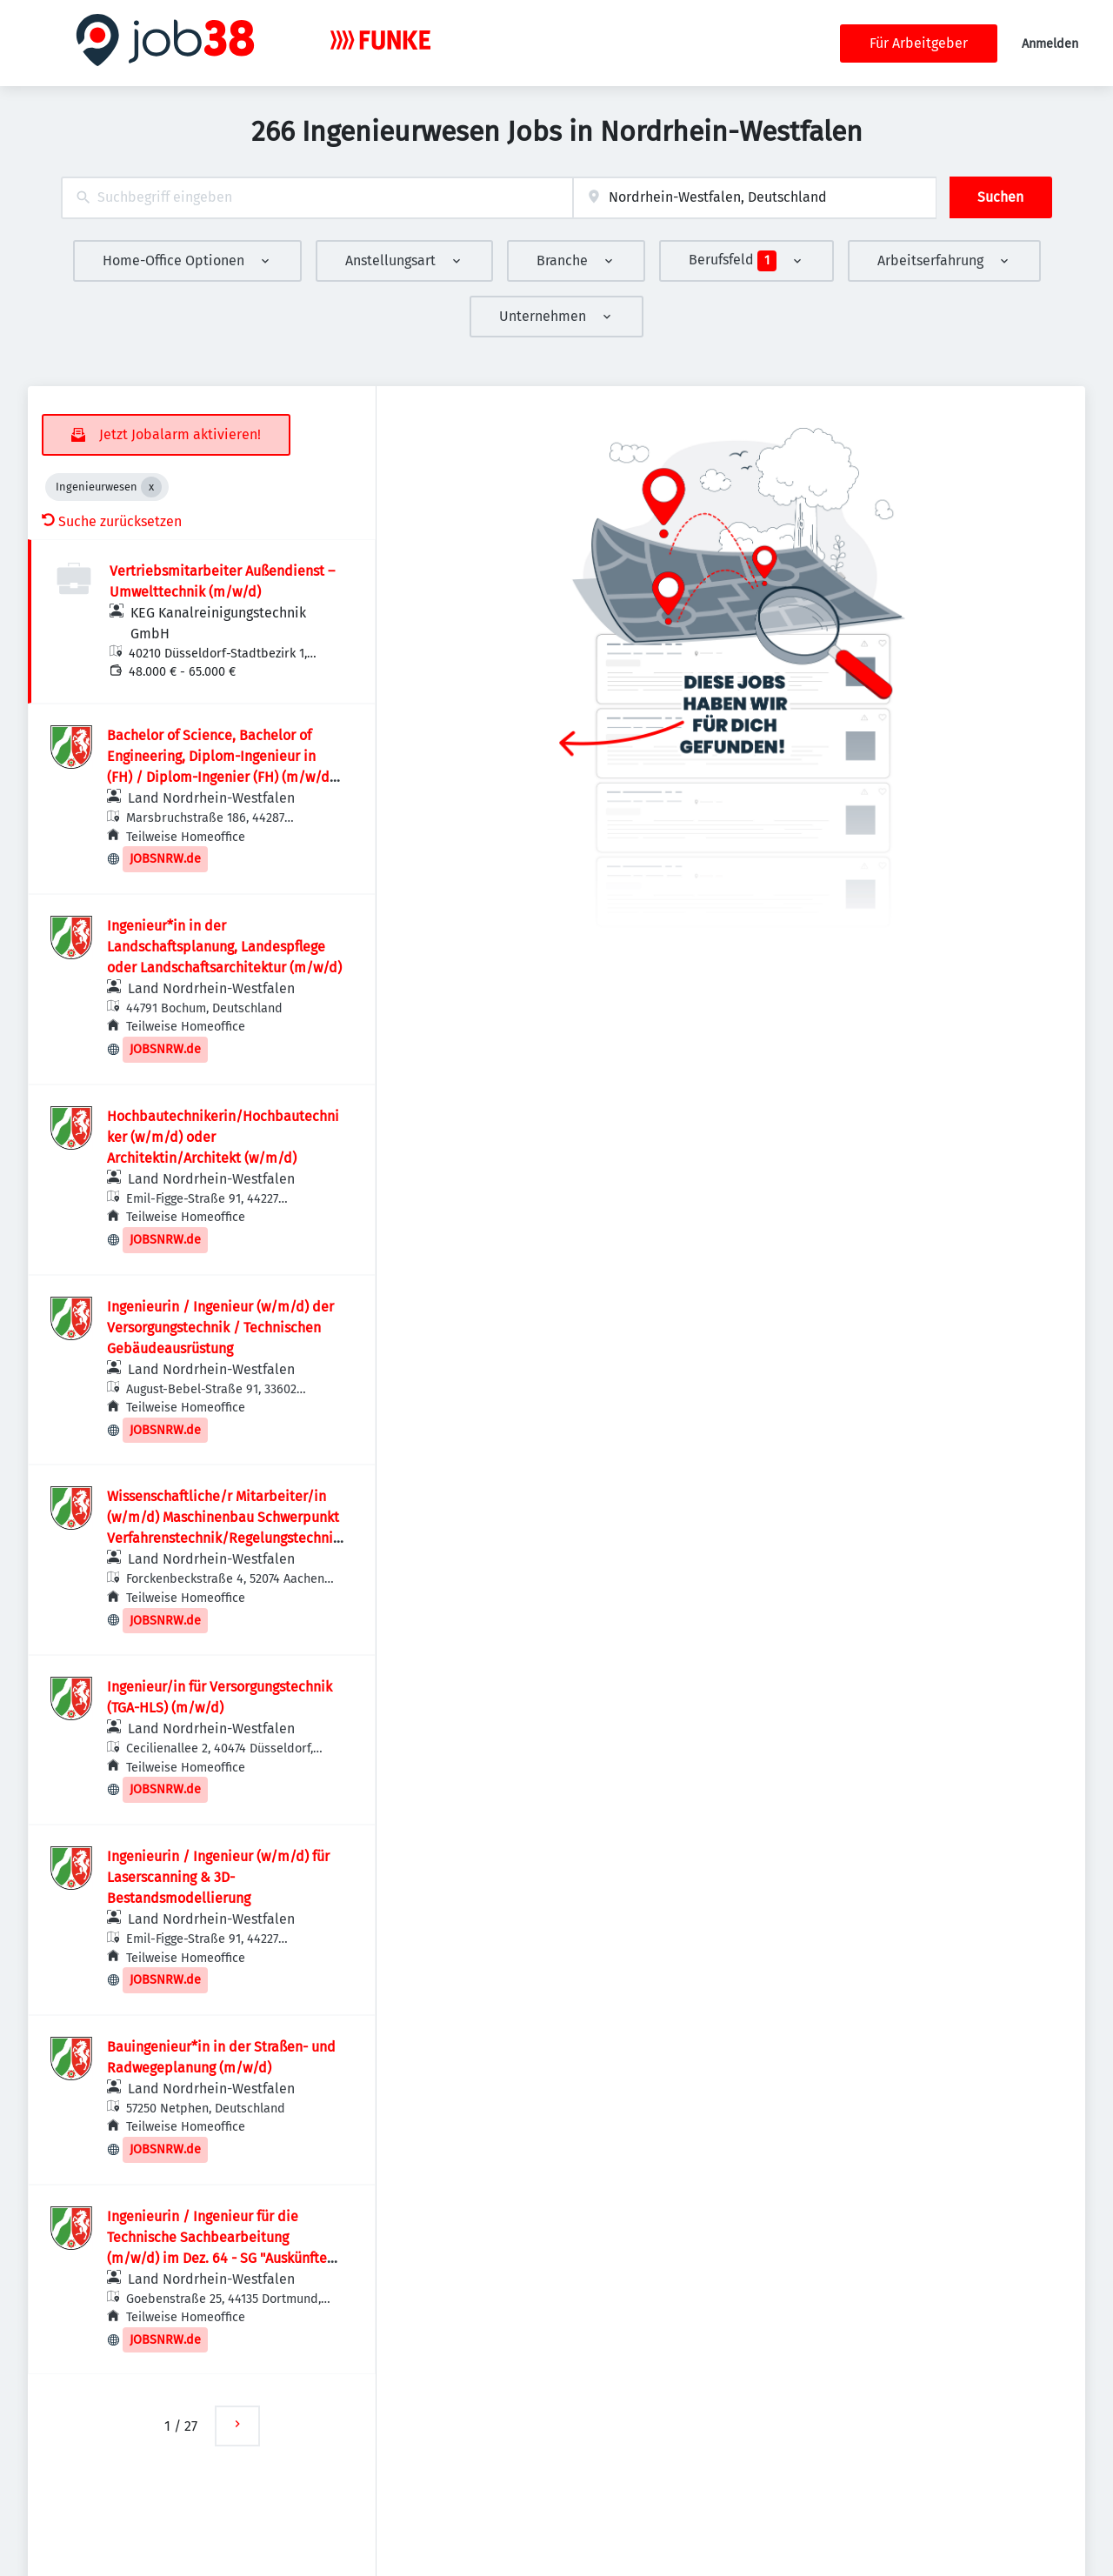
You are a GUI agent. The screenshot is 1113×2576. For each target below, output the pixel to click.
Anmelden (1050, 44)
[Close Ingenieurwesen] (151, 487)
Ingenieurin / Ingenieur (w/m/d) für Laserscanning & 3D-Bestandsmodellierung (218, 1877)
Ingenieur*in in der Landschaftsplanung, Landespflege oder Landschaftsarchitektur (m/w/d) (224, 947)
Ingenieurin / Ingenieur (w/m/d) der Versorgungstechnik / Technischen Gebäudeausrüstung (220, 1327)
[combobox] (317, 198)
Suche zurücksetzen (112, 521)
